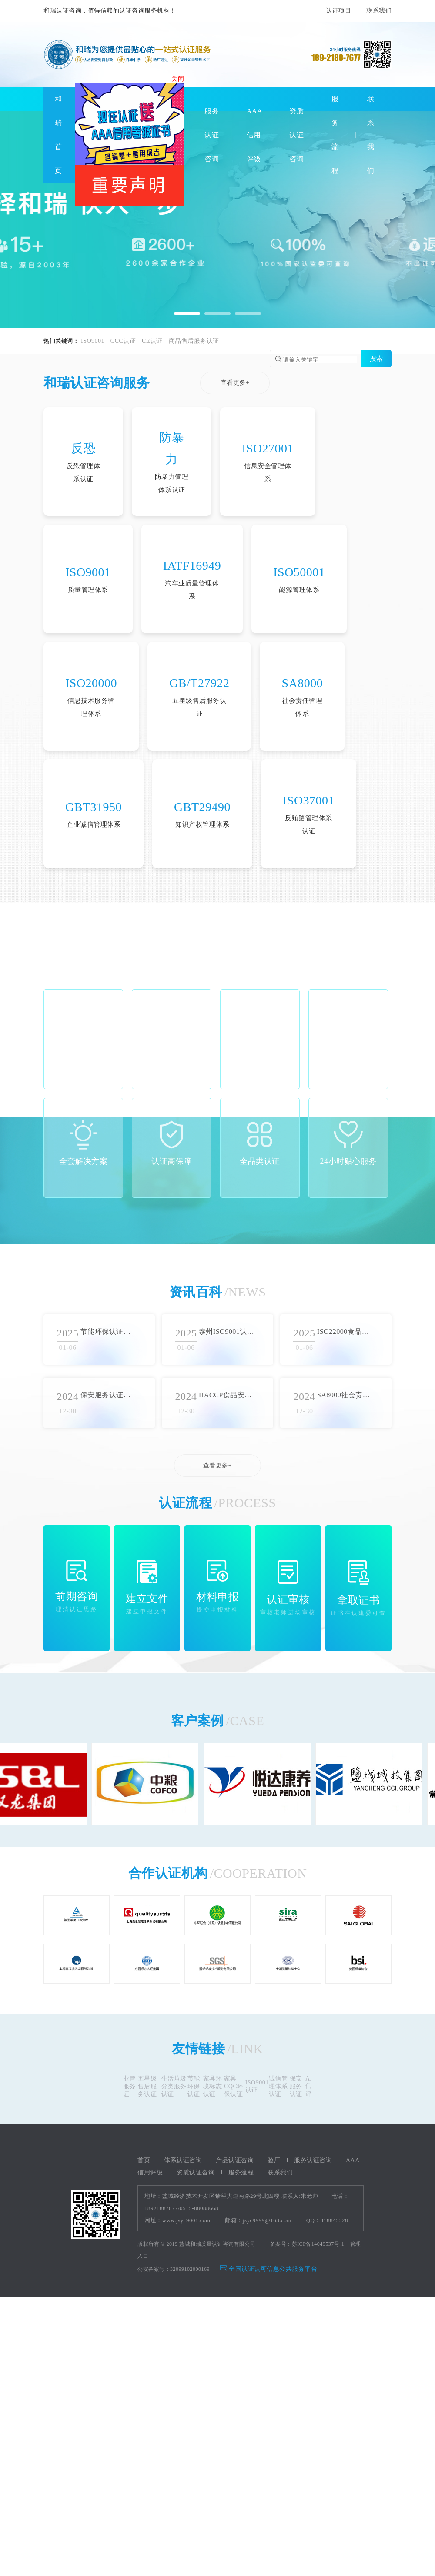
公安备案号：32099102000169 (173, 2269)
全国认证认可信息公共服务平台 (269, 2269)
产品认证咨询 (235, 2160)
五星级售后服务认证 (149, 2086)
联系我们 (379, 10)
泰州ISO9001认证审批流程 (226, 1331)
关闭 (179, 80)
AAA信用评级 (254, 135)
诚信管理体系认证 (280, 2086)
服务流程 (241, 2172)
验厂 (274, 2160)
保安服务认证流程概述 (108, 1395)
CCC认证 (123, 341)
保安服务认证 (298, 2086)
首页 (143, 2160)
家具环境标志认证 (214, 2086)
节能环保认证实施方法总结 (108, 1331)
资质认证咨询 (296, 135)
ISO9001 (92, 341)
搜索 (376, 358)
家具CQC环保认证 (236, 2086)
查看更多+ (235, 382)
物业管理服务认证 (128, 2086)
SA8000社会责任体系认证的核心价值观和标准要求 (344, 1395)
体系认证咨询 (183, 2160)
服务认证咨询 (211, 135)
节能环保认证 (196, 2086)
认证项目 (338, 10)
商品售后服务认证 (194, 341)
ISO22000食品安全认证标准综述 (344, 1331)
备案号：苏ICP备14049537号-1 (307, 2244)
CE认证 (152, 341)
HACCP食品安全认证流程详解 (226, 1395)
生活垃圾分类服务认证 (176, 2086)
